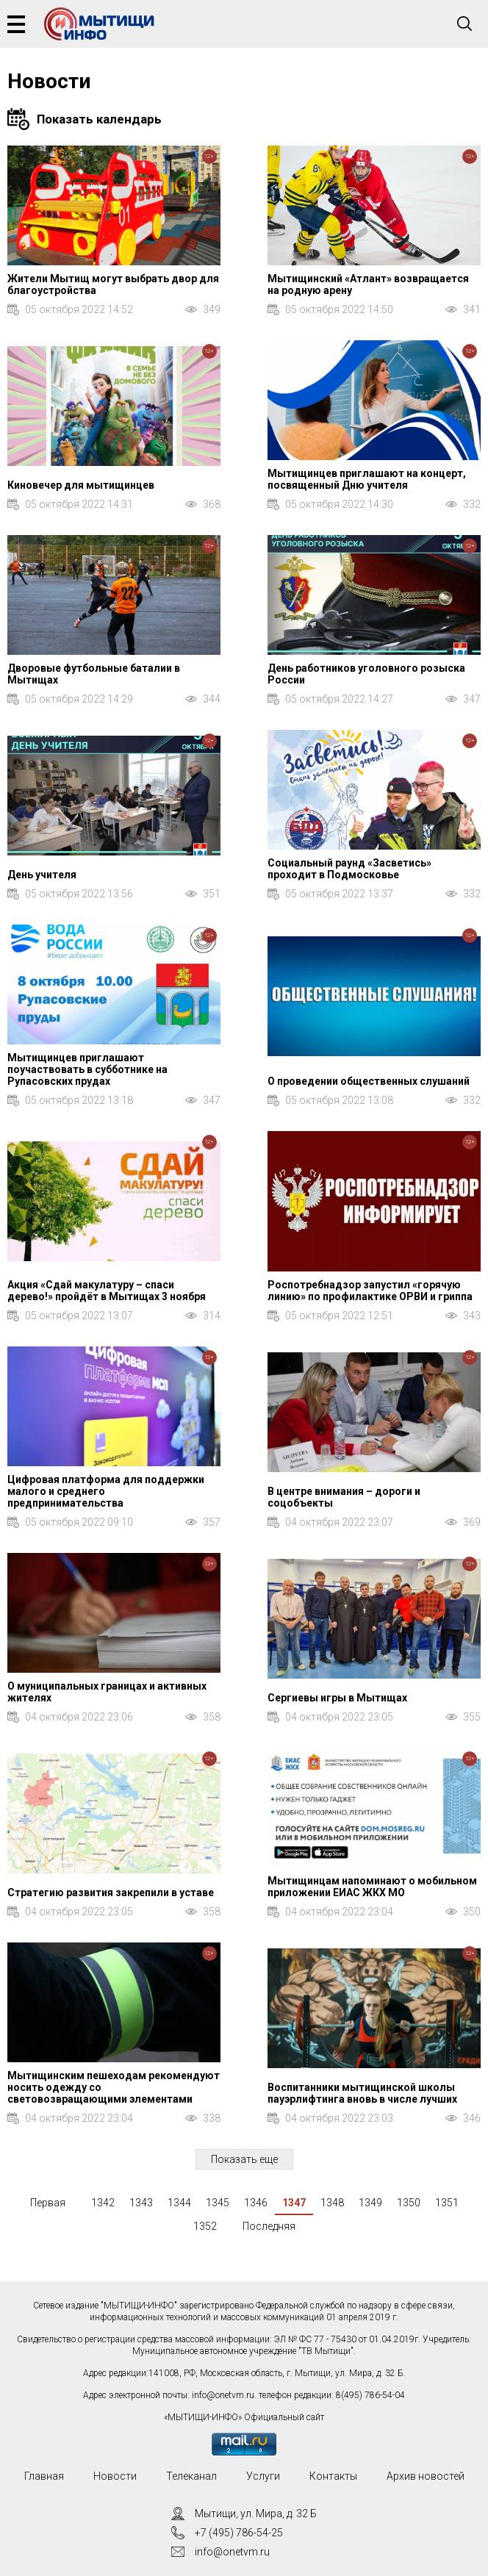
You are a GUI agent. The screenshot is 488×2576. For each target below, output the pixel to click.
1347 (294, 2203)
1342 (103, 2203)
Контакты (333, 2476)
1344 (179, 2203)
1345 (217, 2203)
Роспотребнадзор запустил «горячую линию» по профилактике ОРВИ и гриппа (370, 1290)
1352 (205, 2226)
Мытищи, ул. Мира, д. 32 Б (256, 2513)
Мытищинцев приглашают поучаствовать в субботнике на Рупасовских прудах (87, 1069)
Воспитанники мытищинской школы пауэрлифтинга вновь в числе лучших (362, 2093)
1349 (370, 2203)
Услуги (263, 2476)
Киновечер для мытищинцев (80, 485)
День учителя (41, 874)
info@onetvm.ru (223, 2395)
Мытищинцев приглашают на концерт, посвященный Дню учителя (367, 479)
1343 (141, 2203)
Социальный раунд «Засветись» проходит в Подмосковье (349, 868)
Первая (47, 2203)
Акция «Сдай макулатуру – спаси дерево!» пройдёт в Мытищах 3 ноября (106, 1290)
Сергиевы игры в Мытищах (337, 1698)
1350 (408, 2203)
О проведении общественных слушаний (369, 1081)
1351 (447, 2203)
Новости (115, 2476)
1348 (332, 2203)
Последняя (269, 2226)
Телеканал (191, 2476)
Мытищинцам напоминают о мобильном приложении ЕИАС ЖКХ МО (372, 1886)
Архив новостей (425, 2476)
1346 (256, 2203)
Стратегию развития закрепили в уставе (110, 1892)
